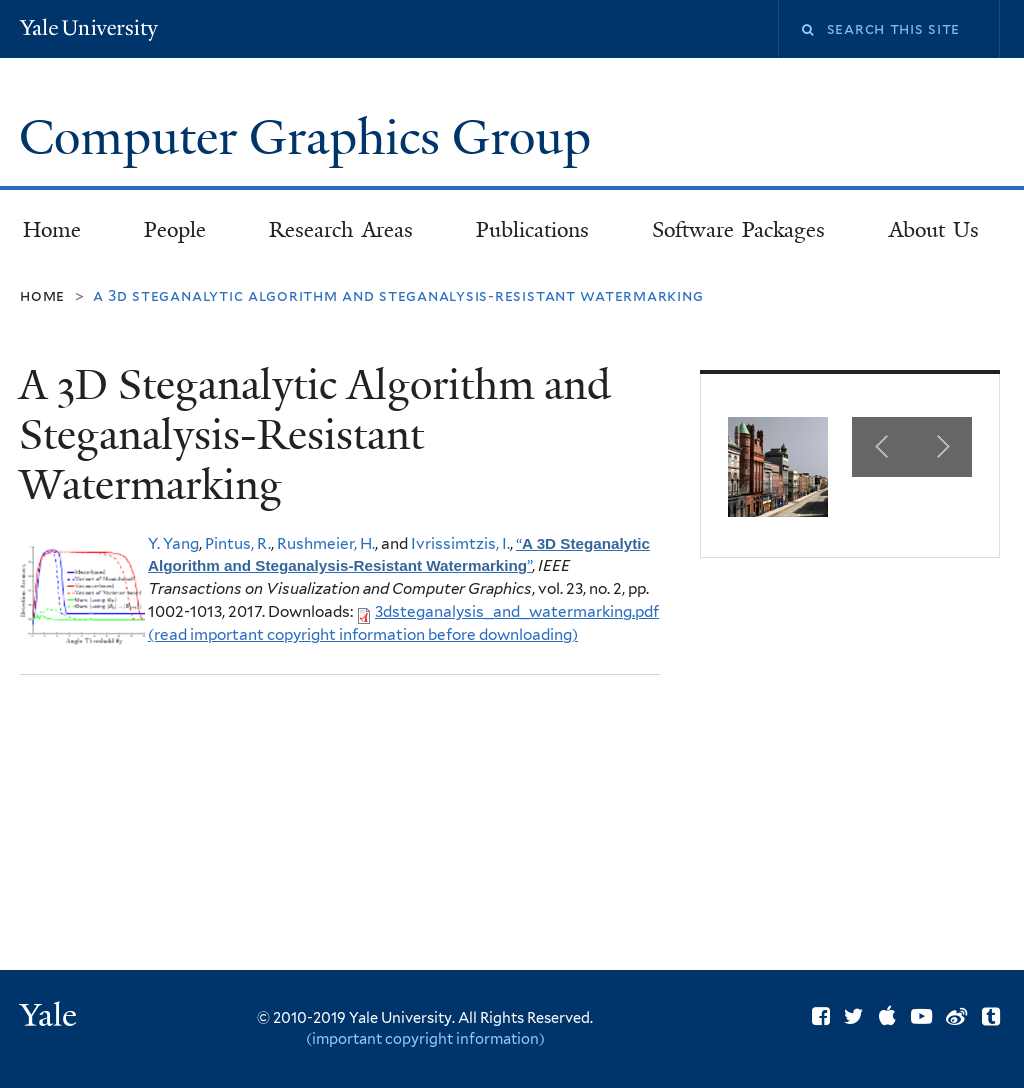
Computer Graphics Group (311, 137)
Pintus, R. (238, 543)
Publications (532, 230)
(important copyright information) (425, 1038)
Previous (882, 447)
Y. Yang (173, 543)
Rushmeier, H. (326, 543)
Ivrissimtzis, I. (460, 543)
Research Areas (341, 230)
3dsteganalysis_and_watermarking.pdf (517, 611)
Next (942, 447)
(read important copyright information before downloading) (363, 634)
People (175, 230)
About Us (934, 230)
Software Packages (739, 230)
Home (52, 230)
